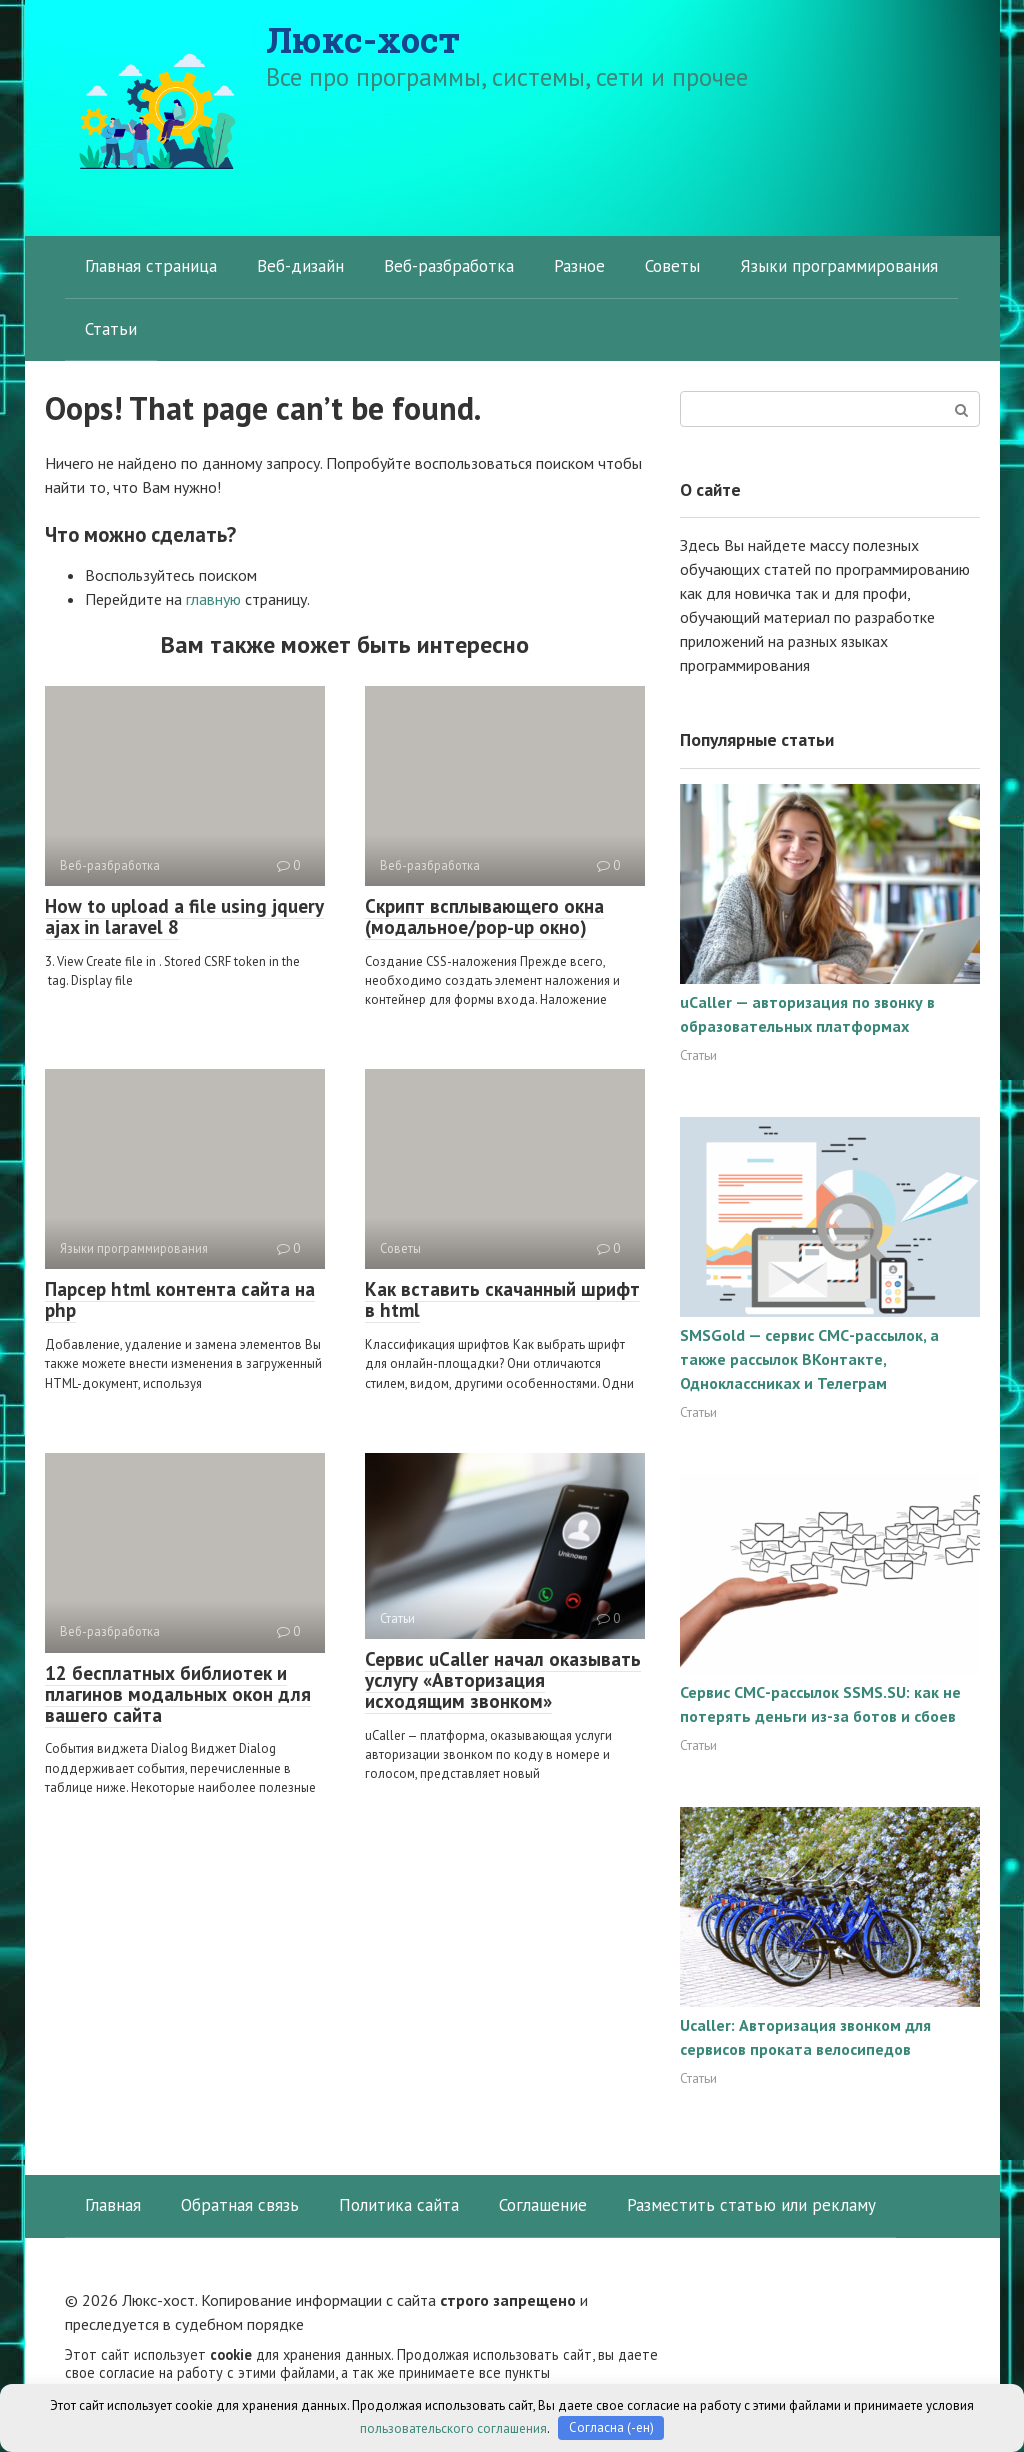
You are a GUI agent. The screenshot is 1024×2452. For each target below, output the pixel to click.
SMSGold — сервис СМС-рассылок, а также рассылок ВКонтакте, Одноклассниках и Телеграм (809, 1359)
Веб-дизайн (300, 266)
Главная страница (151, 266)
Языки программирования (839, 266)
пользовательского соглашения (453, 2427)
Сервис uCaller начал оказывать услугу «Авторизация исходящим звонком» (503, 1680)
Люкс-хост (363, 39)
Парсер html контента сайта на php (180, 1299)
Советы (672, 266)
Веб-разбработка (449, 266)
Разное (579, 266)
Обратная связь (240, 2205)
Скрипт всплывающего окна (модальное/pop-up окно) (484, 916)
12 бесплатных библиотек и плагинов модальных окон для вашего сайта (178, 1694)
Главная (113, 2205)
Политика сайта (399, 2205)
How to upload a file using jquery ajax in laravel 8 (184, 916)
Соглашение (543, 2205)
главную (213, 599)
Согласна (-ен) (611, 2427)
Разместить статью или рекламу (751, 2205)
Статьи (111, 329)
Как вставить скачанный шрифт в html (502, 1299)
